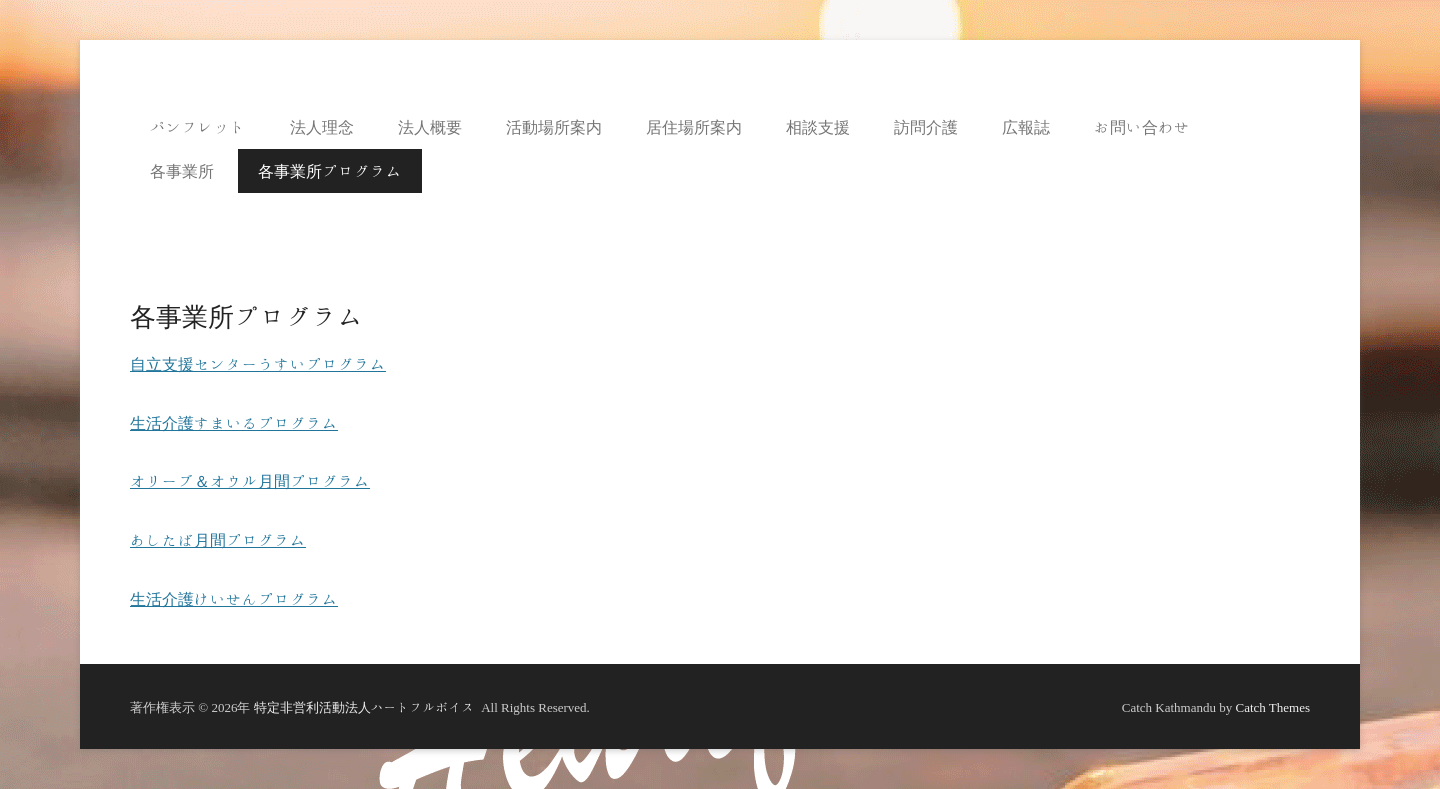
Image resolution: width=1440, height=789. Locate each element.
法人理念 (322, 127)
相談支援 (818, 127)
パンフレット (198, 127)
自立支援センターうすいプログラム (258, 364)
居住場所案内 (694, 127)
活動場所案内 (554, 127)
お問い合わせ (1142, 127)
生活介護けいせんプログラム (234, 599)
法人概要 (430, 127)
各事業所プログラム (330, 171)
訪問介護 (926, 127)
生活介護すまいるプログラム (234, 423)
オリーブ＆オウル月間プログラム (250, 481)
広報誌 (1026, 127)
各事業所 (182, 171)
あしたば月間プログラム (218, 540)
